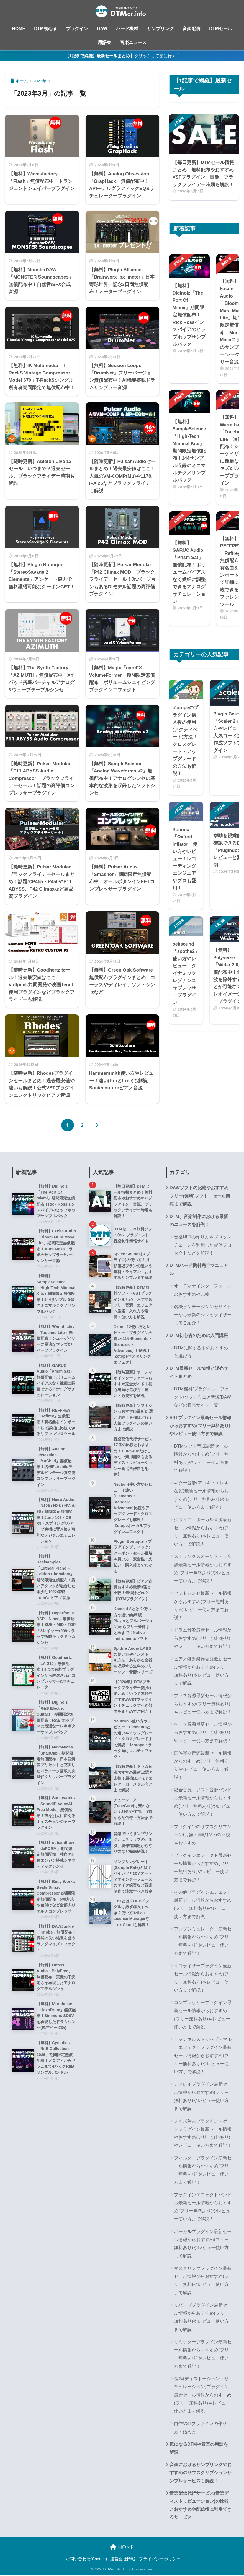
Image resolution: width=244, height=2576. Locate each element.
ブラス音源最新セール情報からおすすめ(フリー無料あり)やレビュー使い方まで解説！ (203, 1704)
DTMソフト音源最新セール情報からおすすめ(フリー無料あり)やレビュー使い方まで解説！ (201, 1458)
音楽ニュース (133, 42)
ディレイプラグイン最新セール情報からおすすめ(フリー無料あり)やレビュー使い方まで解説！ (203, 2097)
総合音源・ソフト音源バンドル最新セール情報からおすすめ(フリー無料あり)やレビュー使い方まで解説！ (203, 1802)
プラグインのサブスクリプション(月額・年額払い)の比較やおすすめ (203, 1835)
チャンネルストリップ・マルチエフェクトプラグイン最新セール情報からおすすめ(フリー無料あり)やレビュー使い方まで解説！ (203, 2056)
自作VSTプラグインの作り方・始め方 (200, 2428)
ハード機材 (127, 28)
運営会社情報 (122, 2559)
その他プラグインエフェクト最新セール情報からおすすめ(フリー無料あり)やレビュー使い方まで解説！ (203, 1904)
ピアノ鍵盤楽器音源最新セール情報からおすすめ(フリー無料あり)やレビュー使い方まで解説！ (203, 1671)
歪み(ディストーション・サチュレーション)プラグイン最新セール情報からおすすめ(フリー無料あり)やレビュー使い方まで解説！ (203, 2395)
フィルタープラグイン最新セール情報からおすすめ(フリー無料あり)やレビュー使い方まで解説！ (203, 2170)
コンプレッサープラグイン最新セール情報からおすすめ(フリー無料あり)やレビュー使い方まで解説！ (203, 2015)
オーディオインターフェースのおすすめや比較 (203, 1290)
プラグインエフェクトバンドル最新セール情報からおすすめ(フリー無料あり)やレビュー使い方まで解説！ (203, 2207)
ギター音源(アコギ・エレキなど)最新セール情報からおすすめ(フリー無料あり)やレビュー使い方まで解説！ (202, 1495)
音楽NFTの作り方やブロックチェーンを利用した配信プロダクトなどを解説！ (203, 1245)
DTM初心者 (45, 28)
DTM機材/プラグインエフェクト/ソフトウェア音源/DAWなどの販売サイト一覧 (202, 1397)
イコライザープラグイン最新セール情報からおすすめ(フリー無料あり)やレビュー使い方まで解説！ (203, 1978)
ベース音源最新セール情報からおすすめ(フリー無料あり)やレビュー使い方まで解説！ (203, 1733)
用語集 (104, 42)
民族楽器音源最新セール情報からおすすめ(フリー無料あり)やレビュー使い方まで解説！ (203, 1765)
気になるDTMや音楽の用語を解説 (198, 2448)
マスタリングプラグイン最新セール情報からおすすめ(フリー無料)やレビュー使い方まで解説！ (203, 2281)
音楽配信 (191, 28)
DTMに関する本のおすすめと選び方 (201, 1352)
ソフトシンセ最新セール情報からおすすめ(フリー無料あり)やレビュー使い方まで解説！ (203, 1606)
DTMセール (220, 28)
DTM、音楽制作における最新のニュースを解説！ (198, 1220)
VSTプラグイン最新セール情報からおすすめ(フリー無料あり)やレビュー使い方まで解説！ (200, 1426)
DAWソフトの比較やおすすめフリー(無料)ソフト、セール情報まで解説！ (199, 1196)
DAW (102, 28)
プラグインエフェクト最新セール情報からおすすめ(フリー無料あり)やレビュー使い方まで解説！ (203, 1868)
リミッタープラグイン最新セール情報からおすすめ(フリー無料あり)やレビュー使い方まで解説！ (203, 2354)
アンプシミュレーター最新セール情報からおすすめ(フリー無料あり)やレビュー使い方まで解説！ (203, 1941)
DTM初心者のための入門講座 (198, 1335)
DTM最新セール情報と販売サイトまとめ (198, 1373)
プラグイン (77, 28)
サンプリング (160, 28)
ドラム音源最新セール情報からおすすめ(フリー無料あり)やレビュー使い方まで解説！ (203, 1638)
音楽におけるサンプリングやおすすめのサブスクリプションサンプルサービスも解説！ (200, 2473)
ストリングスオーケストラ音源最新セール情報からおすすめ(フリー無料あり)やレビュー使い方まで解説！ (203, 1569)
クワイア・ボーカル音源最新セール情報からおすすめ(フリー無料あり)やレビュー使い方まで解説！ (203, 1532)
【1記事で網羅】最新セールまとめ (97, 55)
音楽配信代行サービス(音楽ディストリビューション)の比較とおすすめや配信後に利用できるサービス (200, 2506)
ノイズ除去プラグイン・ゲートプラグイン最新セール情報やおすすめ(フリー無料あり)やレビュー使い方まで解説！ (203, 2133)
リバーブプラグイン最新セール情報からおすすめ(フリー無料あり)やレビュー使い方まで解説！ (203, 2317)
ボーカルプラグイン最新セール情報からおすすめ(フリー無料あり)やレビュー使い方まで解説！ (203, 2244)
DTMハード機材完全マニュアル (198, 1269)
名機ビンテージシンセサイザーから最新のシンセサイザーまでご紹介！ (203, 1315)
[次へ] (97, 1125)
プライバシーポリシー (160, 2559)
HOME (18, 28)
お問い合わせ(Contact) (86, 2559)
